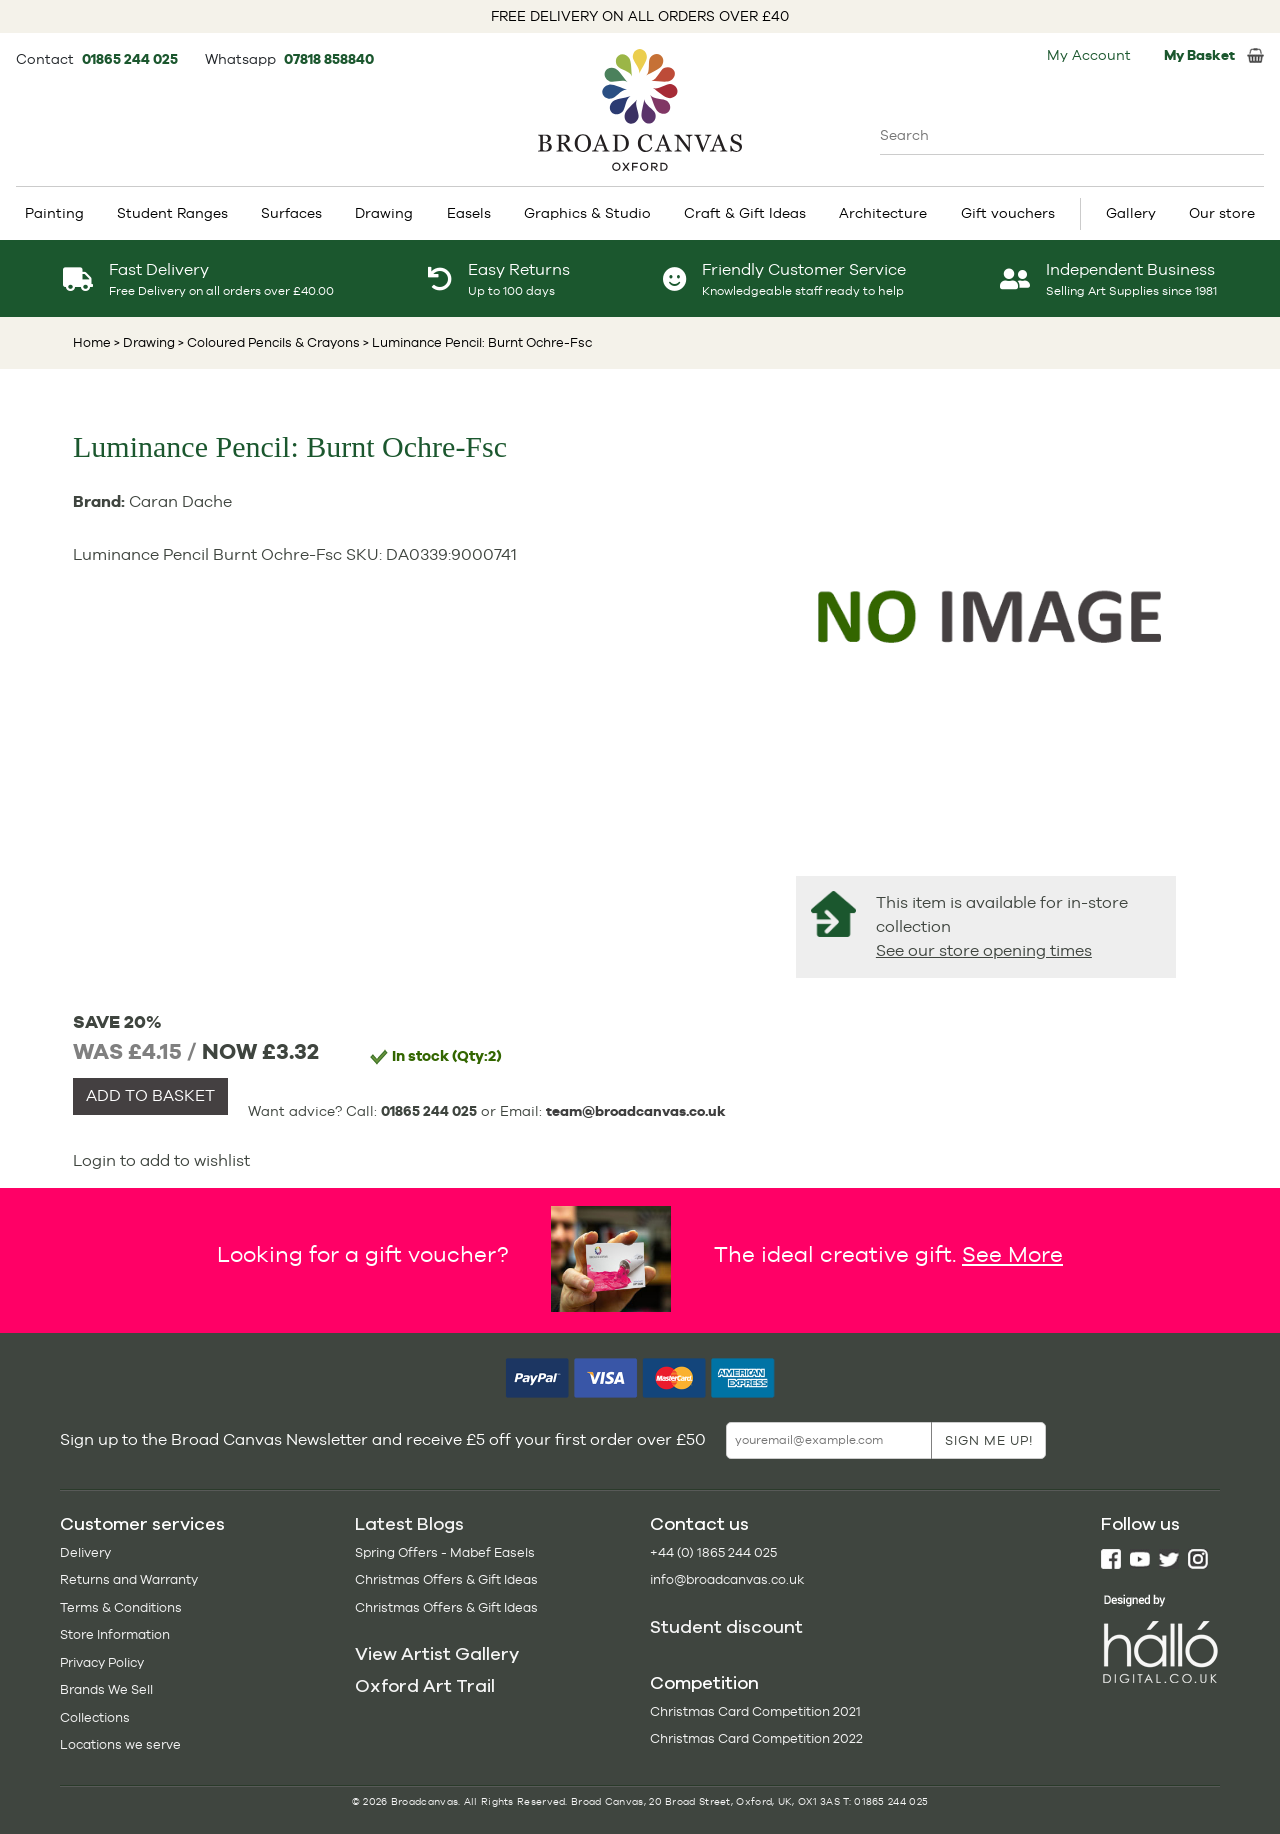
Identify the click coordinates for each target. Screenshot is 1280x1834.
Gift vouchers (1008, 213)
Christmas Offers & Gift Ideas (446, 1579)
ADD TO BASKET (150, 1095)
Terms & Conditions (121, 1607)
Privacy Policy (102, 1662)
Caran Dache (180, 501)
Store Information (115, 1634)
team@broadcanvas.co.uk (636, 1111)
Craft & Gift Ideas (745, 213)
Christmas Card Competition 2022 (756, 1738)
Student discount (726, 1627)
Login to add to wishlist (161, 1160)
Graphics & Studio (587, 213)
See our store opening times (984, 950)
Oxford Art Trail (425, 1686)
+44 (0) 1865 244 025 (713, 1552)
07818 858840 (329, 59)
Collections (95, 1717)
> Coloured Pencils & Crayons (267, 342)
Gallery (1131, 213)
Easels (469, 213)
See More (1012, 1254)
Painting (54, 213)
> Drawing (144, 342)
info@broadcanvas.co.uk (727, 1579)
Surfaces (291, 213)
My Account (1089, 55)
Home (92, 342)
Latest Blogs (409, 1524)
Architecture (883, 213)
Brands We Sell (106, 1689)
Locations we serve (120, 1744)
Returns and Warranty (129, 1579)
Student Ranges (172, 213)
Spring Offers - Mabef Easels (445, 1552)
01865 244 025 (131, 59)
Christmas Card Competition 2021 (755, 1711)
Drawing (384, 213)
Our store (1222, 213)
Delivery (85, 1552)
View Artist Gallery (437, 1654)
